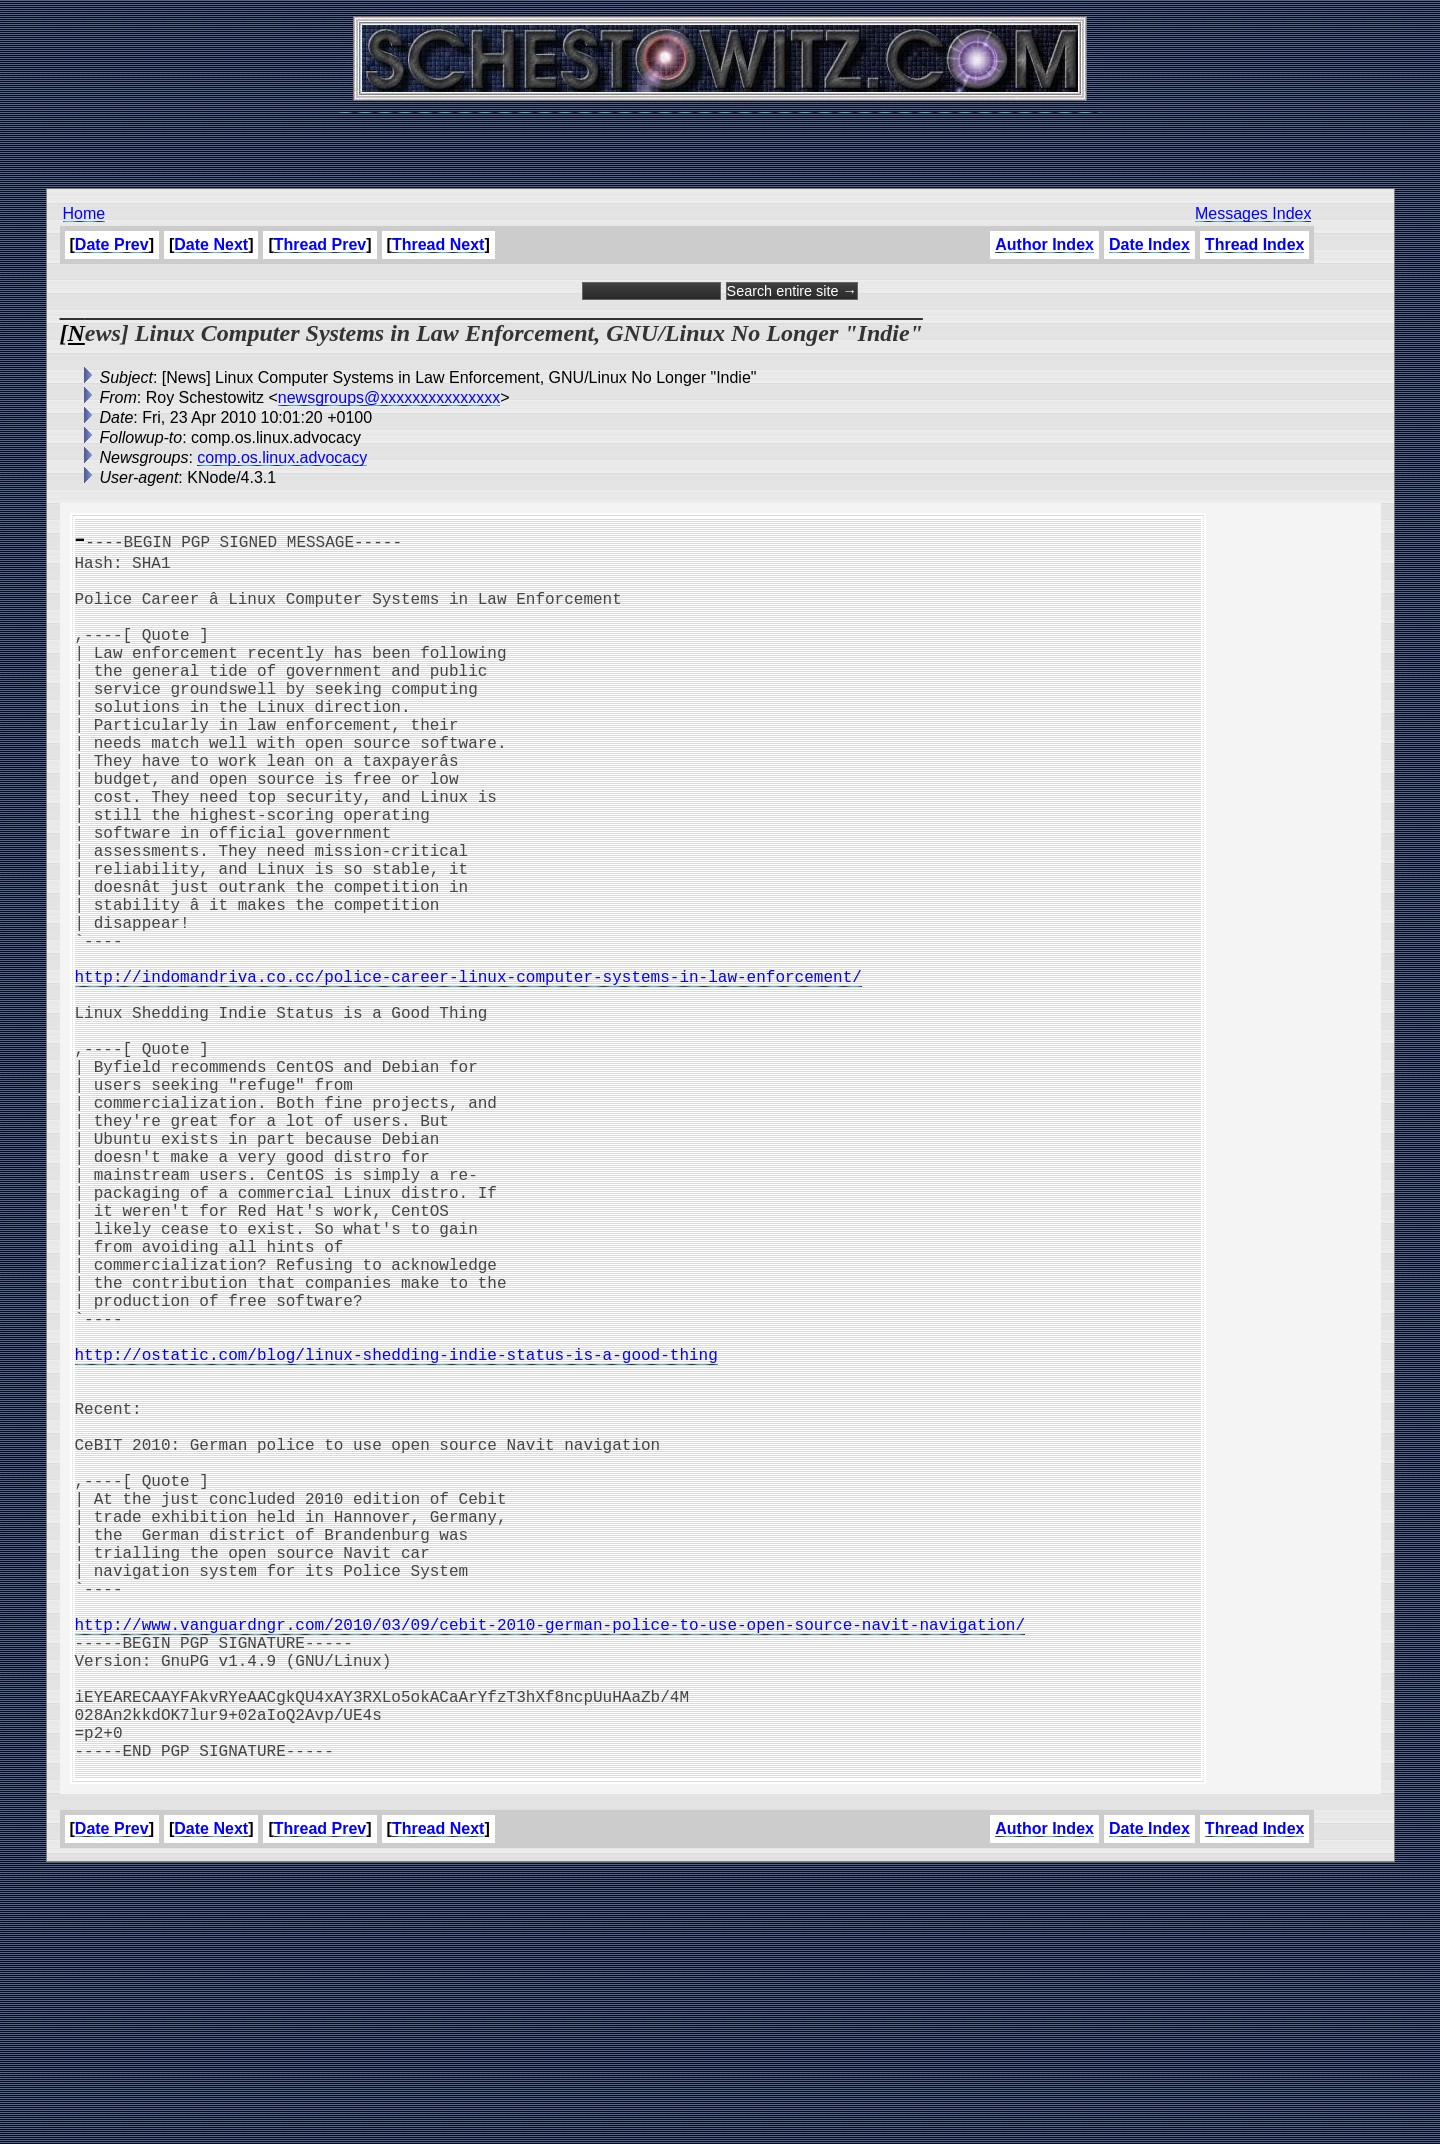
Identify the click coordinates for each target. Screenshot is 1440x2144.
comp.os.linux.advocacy (282, 457)
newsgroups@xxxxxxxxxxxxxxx (389, 397)
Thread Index (1255, 244)
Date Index (1149, 244)
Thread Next (438, 244)
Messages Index (1253, 213)
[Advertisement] (720, 140)
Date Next (211, 244)
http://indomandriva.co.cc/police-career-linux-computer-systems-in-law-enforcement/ (468, 1072)
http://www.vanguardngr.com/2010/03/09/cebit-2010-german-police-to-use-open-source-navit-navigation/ (550, 1864)
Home (84, 213)
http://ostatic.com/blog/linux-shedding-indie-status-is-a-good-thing (396, 1534)
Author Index (1044, 244)
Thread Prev (320, 244)
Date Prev (112, 244)
